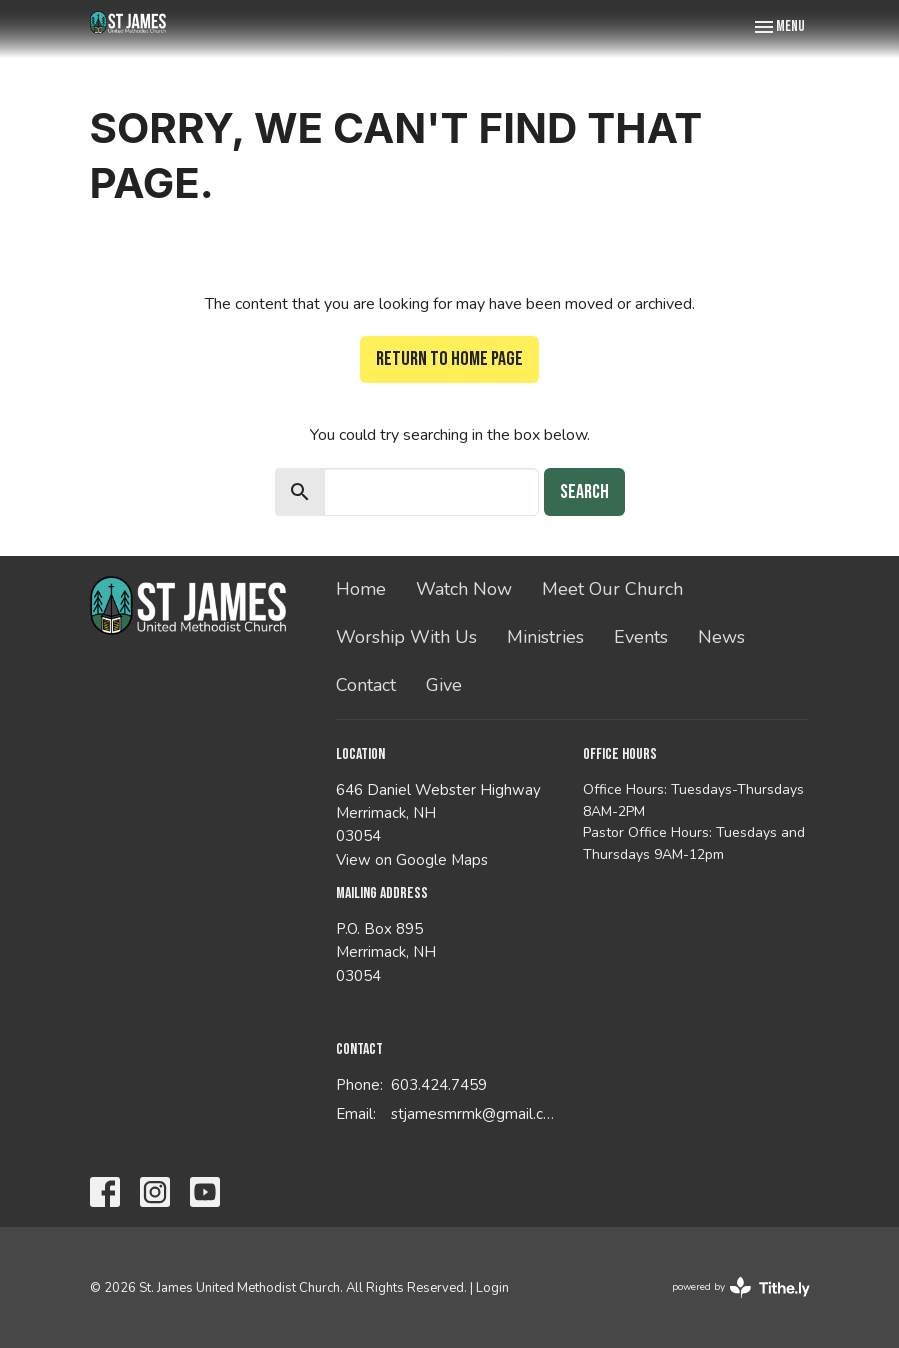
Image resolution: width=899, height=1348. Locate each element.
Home (361, 589)
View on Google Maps (412, 860)
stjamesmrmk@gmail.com (477, 1114)
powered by (741, 1287)
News (721, 637)
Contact (366, 685)
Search (584, 492)
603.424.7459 (439, 1085)
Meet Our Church (612, 589)
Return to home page (449, 359)
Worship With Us (406, 637)
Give (444, 685)
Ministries (545, 637)
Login (492, 1288)
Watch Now (464, 589)
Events (641, 637)
